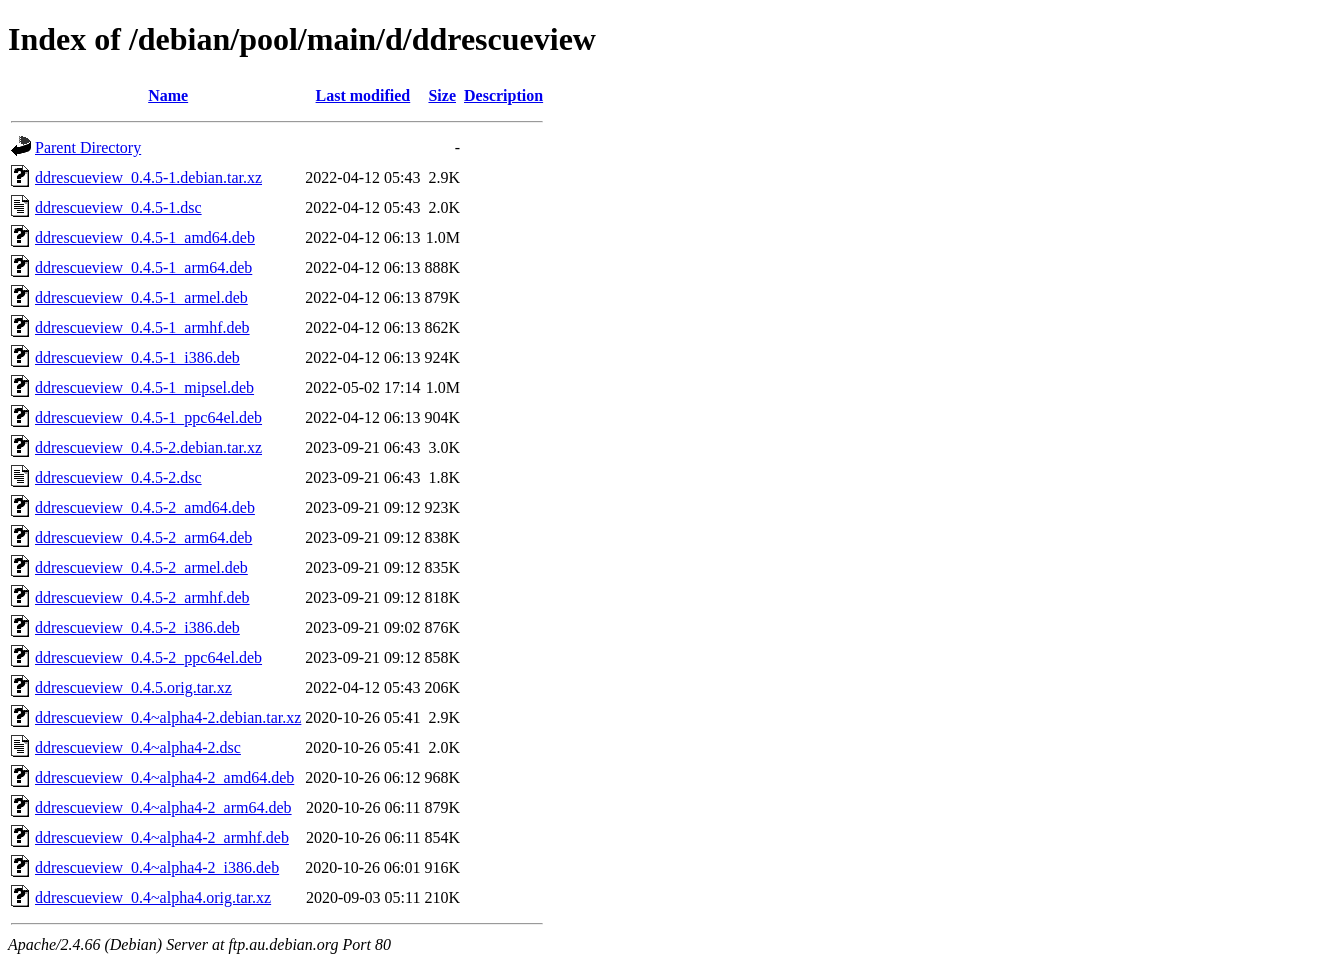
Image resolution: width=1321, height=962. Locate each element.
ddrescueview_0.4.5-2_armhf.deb (142, 597)
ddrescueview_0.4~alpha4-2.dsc (138, 747)
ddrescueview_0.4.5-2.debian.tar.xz (148, 447)
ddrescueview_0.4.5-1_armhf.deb (142, 327)
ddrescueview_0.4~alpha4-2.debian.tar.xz (168, 717)
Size (442, 95)
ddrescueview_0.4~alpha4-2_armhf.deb (162, 837)
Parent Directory (88, 147)
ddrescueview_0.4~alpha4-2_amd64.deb (164, 777)
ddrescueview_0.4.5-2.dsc (118, 477)
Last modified (363, 95)
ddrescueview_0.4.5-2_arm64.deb (143, 537)
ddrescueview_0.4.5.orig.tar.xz (133, 687)
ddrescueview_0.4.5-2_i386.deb (137, 627)
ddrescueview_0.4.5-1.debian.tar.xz (148, 177)
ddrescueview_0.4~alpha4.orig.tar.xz (153, 897)
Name (168, 95)
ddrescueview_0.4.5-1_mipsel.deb (144, 387)
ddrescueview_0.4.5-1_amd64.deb (145, 237)
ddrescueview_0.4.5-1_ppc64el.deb (148, 417)
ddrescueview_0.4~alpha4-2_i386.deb (157, 867)
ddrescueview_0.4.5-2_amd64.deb (145, 507)
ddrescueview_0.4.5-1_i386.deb (137, 357)
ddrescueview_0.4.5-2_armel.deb (141, 567)
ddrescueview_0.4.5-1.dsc (118, 207)
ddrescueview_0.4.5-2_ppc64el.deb (148, 657)
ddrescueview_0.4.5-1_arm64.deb (143, 267)
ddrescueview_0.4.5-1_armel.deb (141, 297)
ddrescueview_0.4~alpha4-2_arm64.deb (163, 807)
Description (503, 95)
